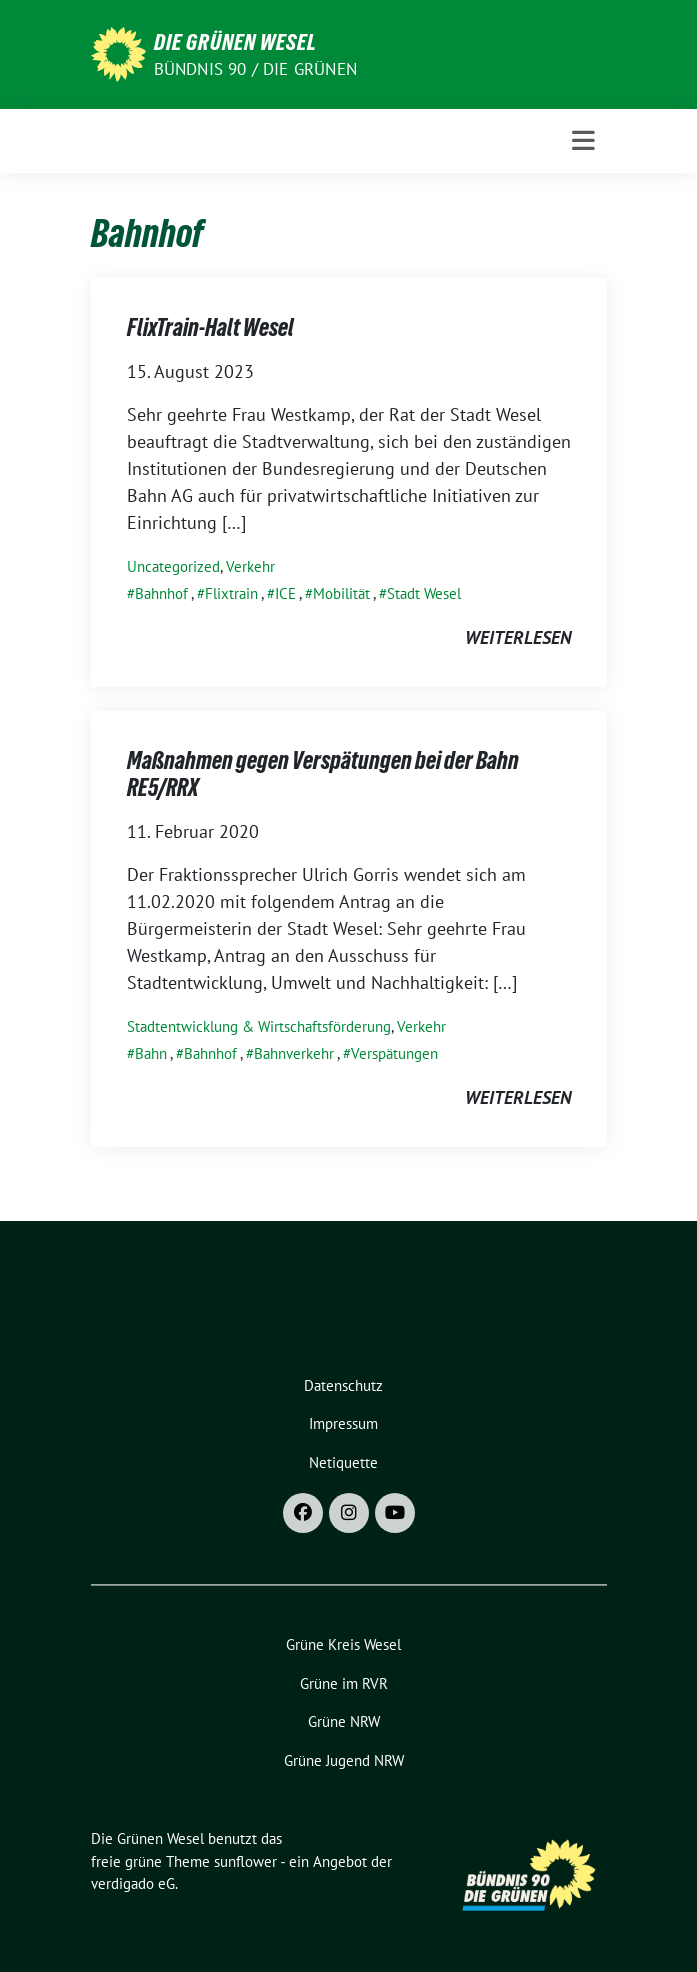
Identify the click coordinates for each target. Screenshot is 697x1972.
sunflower (245, 1861)
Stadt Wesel (424, 593)
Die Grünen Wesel (235, 42)
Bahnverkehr (294, 1053)
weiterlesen (518, 637)
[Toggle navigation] (583, 141)
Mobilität (341, 593)
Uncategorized (173, 566)
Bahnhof (161, 593)
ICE (285, 593)
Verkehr (250, 566)
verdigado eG (133, 1883)
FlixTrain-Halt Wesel (210, 327)
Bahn (151, 1053)
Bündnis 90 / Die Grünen (256, 69)
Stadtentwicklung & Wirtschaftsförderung (259, 1026)
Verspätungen (394, 1053)
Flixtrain (231, 593)
